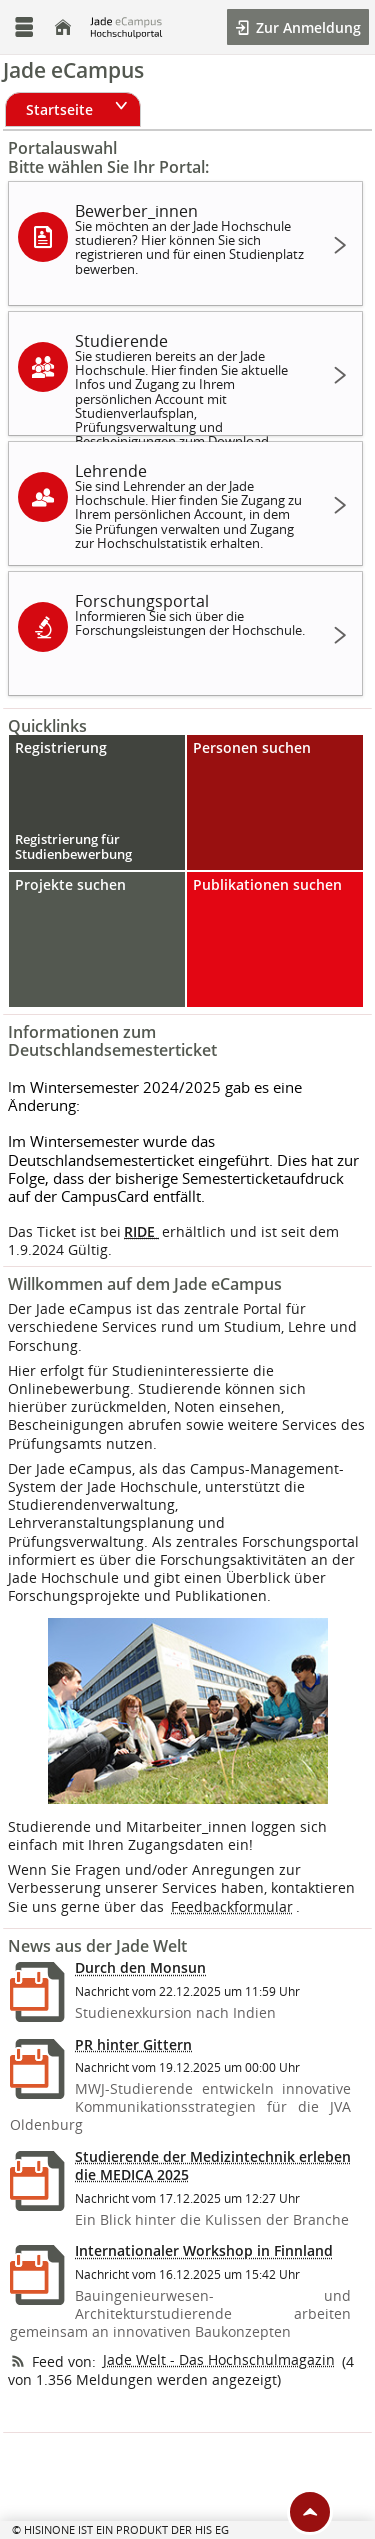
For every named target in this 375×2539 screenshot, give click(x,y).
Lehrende (192, 505)
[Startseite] (63, 27)
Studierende (192, 382)
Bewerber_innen (192, 238)
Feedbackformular (232, 1906)
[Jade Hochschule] (126, 27)
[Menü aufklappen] (24, 27)
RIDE (141, 1231)
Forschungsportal (192, 614)
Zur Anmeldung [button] (306, 27)
